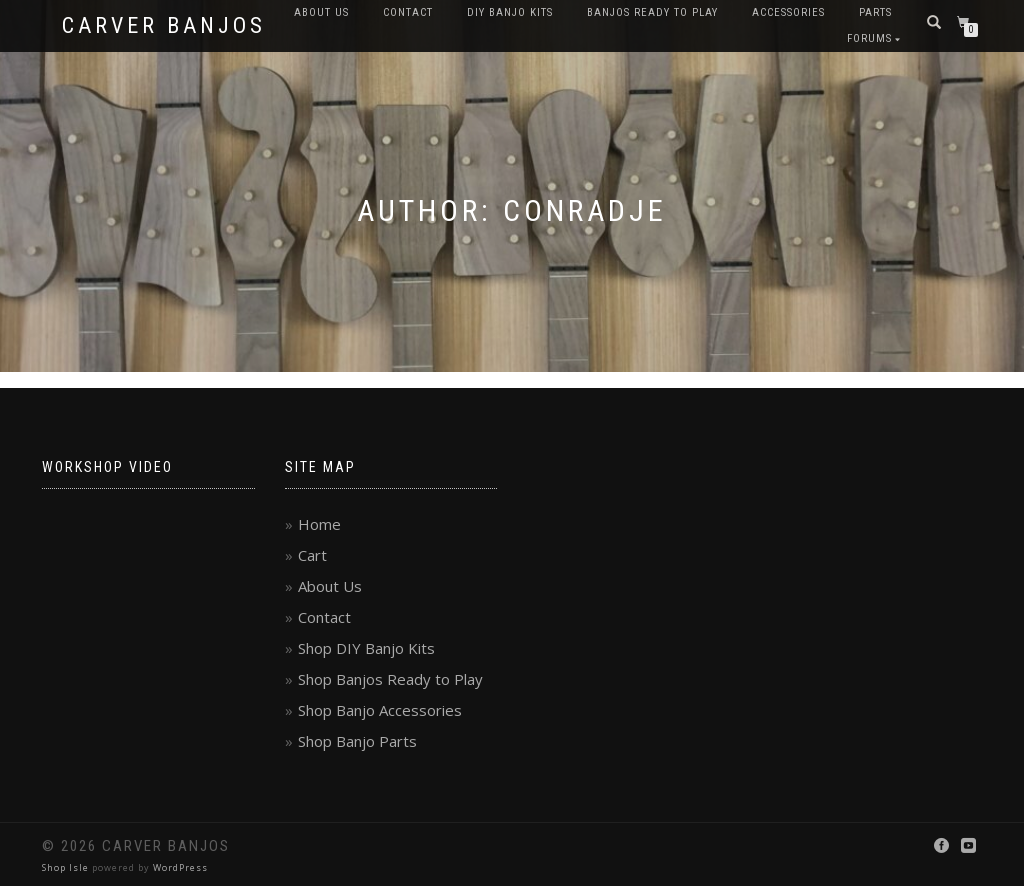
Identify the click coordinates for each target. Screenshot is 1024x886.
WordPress (180, 867)
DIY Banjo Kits (510, 12)
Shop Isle (65, 867)
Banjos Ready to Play (652, 12)
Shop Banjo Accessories (380, 710)
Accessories (788, 12)
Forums (869, 38)
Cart (312, 555)
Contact (408, 12)
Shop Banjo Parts (357, 741)
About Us (321, 12)
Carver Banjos (164, 26)
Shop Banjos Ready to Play (390, 679)
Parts (875, 12)
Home (319, 524)
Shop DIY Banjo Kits (366, 648)
